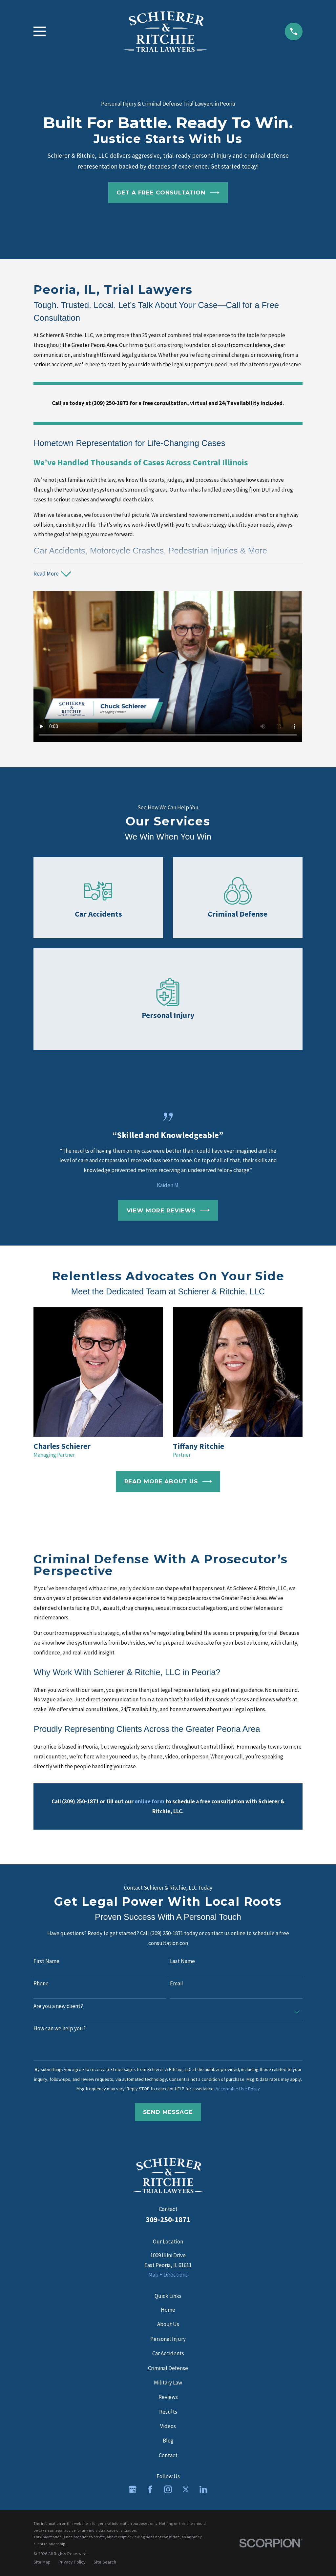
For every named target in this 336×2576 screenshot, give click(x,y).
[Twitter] (186, 2489)
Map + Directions (168, 2274)
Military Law (168, 2382)
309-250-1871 (168, 2219)
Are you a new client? (58, 2006)
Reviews (168, 2397)
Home (168, 2309)
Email (176, 1983)
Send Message (168, 2112)
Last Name (182, 1961)
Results (168, 2411)
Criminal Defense (168, 2368)
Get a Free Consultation (167, 192)
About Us (168, 2324)
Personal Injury (168, 2339)
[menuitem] (42, 2562)
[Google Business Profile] (132, 2489)
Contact (168, 2455)
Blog (168, 2440)
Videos (168, 2426)
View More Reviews (168, 1210)
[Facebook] (150, 2489)
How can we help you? (59, 2028)
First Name (46, 1961)
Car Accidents (168, 2353)
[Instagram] (168, 2489)
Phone (41, 1983)
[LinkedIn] (203, 2489)
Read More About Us (168, 1481)
